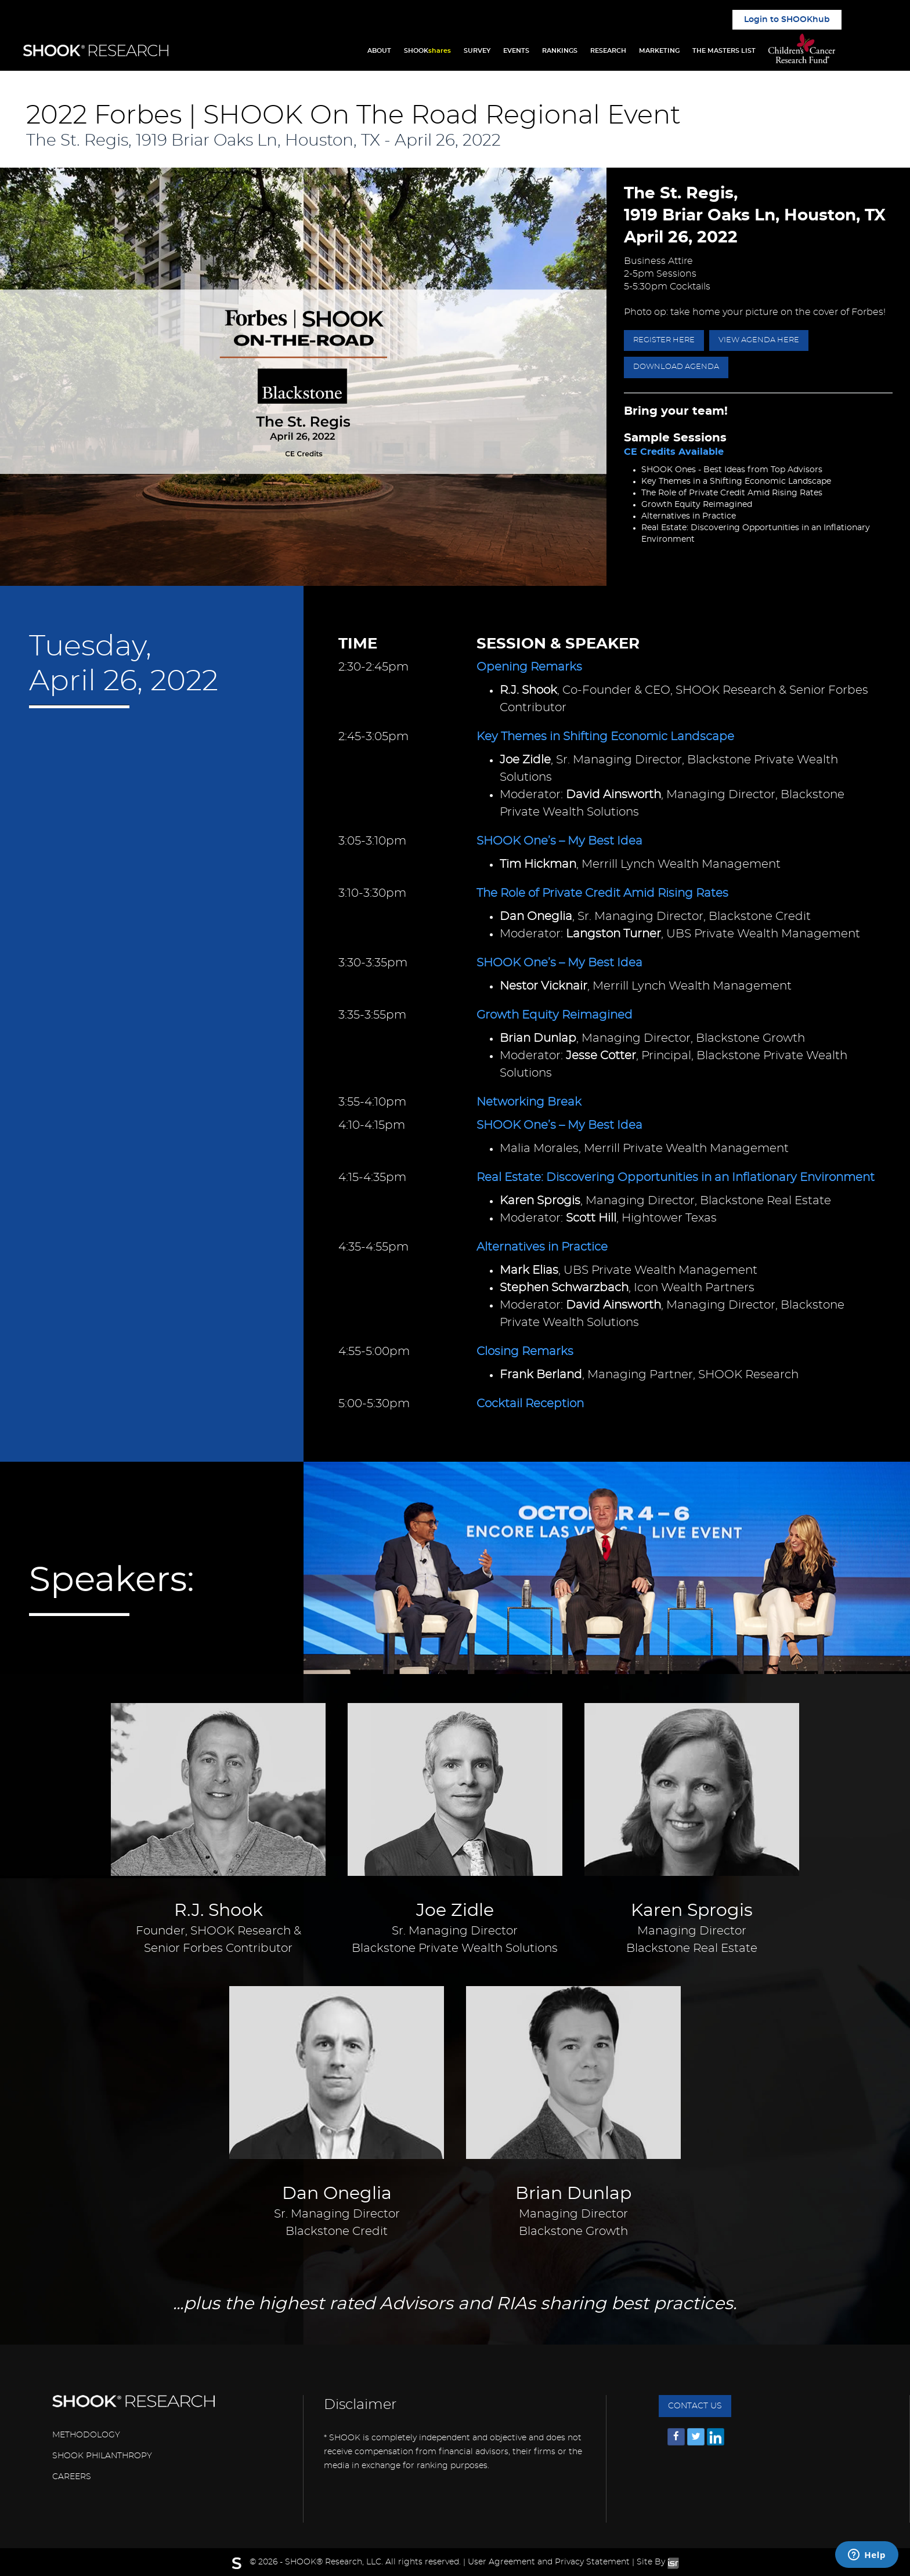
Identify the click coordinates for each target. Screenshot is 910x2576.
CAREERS (71, 2477)
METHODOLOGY (86, 2435)
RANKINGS (559, 51)
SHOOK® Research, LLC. (334, 2562)
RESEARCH (608, 51)
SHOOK (427, 51)
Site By (658, 2562)
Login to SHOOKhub (787, 20)
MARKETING (659, 51)
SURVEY (477, 51)
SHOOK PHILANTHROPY (102, 2456)
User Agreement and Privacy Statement (549, 2562)
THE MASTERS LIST (724, 51)
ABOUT (379, 51)
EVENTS (516, 51)
